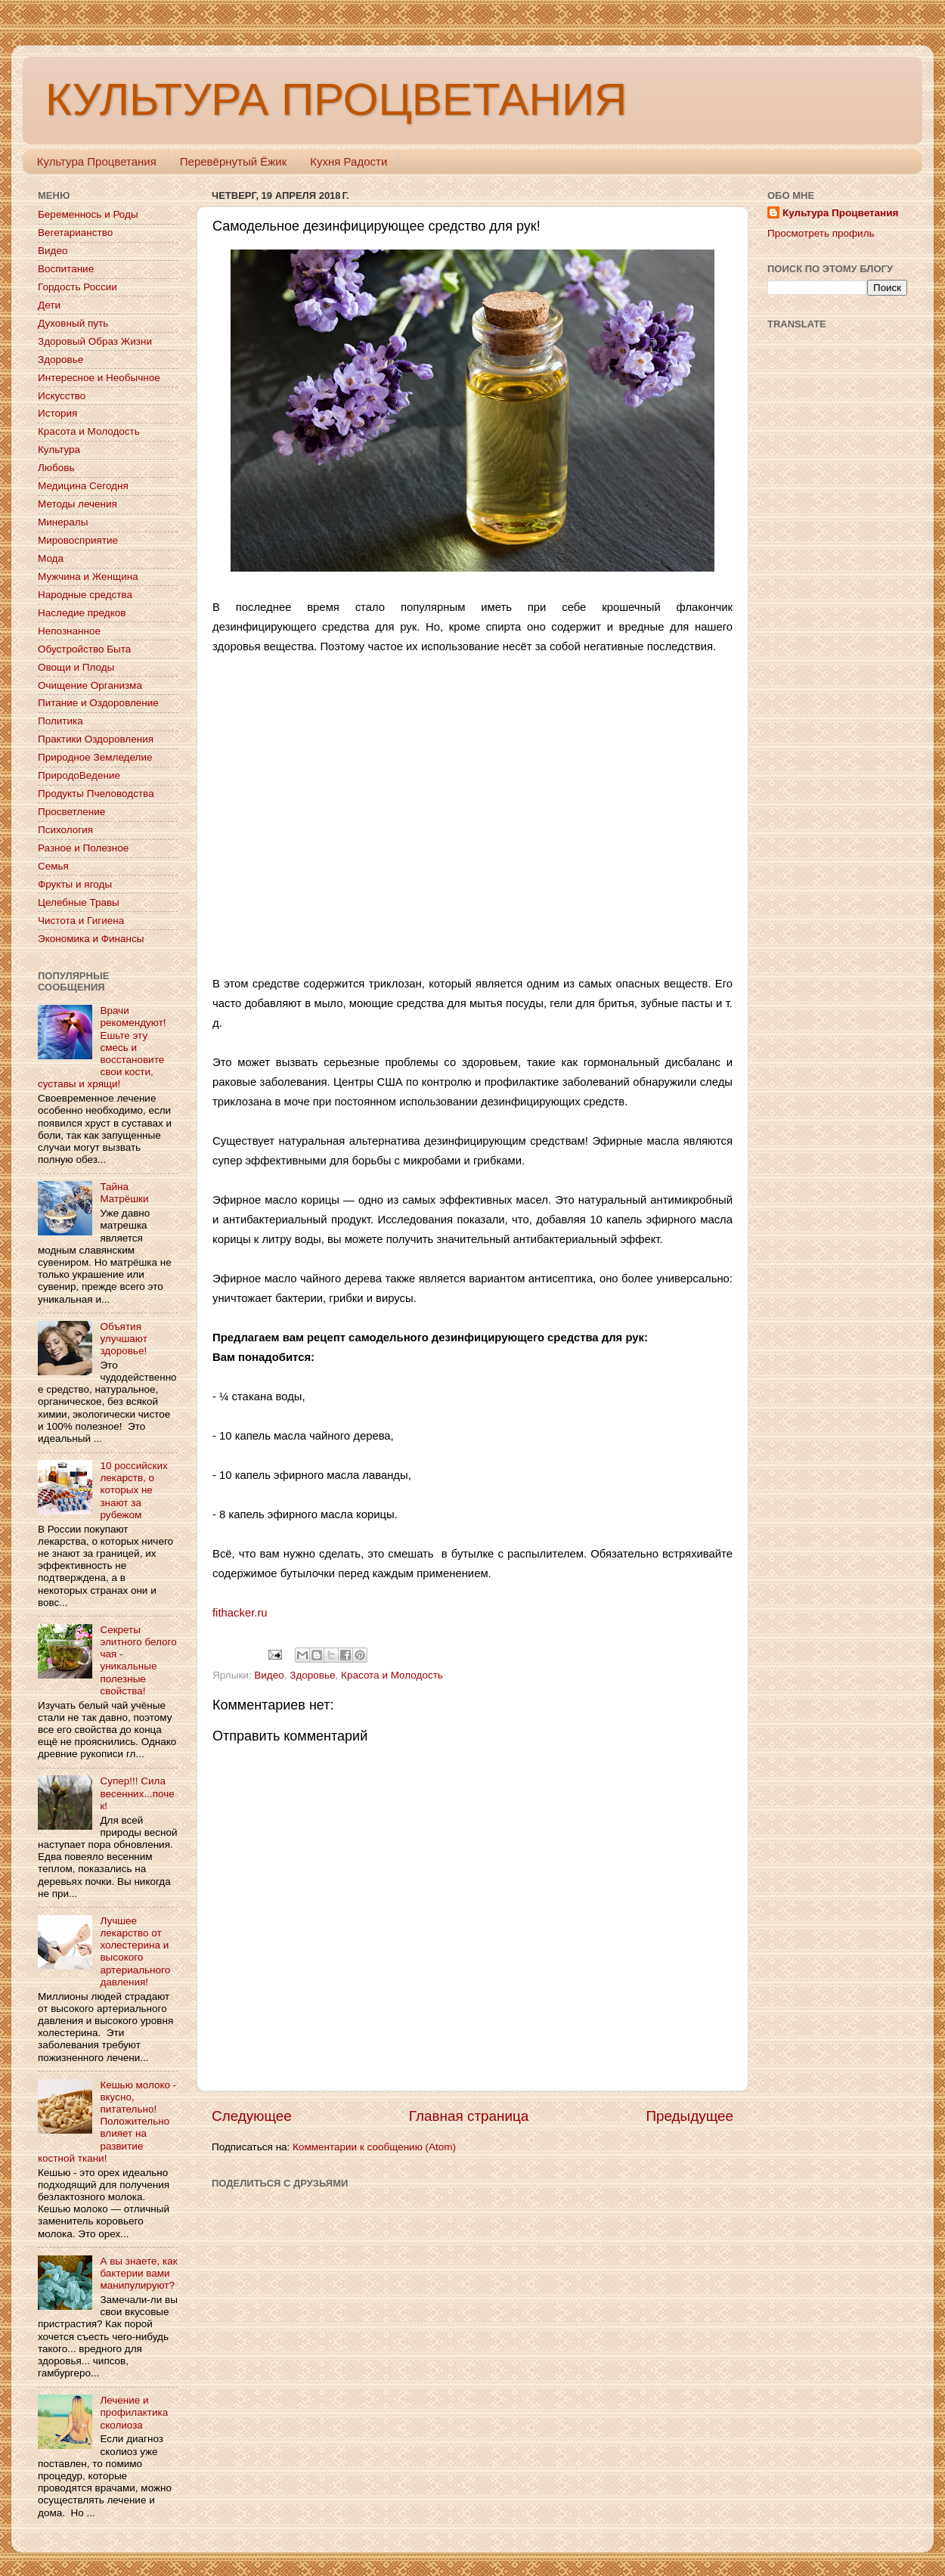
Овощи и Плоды (76, 667)
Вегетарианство (75, 232)
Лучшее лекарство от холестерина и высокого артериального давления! (135, 1951)
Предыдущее (689, 2116)
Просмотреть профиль (821, 233)
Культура (59, 449)
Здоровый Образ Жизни (95, 341)
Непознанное (69, 631)
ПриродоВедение (79, 775)
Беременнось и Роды (88, 214)
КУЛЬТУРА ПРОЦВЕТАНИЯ (336, 99)
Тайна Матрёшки (124, 1192)
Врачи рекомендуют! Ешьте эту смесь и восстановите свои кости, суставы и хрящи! (102, 1047)
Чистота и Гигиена (81, 920)
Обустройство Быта (84, 649)
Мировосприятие (78, 540)
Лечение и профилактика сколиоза (134, 2412)
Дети (49, 305)
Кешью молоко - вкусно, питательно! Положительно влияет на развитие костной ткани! (107, 2121)
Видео (269, 1675)
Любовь (56, 467)
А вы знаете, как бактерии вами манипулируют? (138, 2273)
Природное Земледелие (95, 757)
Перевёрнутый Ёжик (233, 161)
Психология (65, 829)
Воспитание (66, 268)
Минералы (63, 522)
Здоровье (312, 1675)
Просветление (71, 811)
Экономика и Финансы (91, 938)
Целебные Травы (78, 902)
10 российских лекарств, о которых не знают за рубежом (133, 1490)
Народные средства (85, 594)
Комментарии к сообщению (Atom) (374, 2147)
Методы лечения (77, 504)
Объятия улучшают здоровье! (123, 1338)
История (57, 413)
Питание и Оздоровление (98, 702)
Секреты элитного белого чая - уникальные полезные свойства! (138, 1660)
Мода (51, 558)
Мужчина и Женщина (88, 576)
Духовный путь (73, 323)
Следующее (252, 2116)
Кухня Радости (348, 161)
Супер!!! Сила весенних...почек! (137, 1793)
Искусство (61, 395)
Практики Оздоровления (95, 739)
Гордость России (77, 287)
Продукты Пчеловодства (96, 793)
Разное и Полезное (83, 848)
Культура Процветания (96, 161)
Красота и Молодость (392, 1675)
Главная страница (469, 2116)
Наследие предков (81, 612)
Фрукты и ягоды (75, 884)
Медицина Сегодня (83, 485)
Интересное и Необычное (99, 377)
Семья (53, 866)
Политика (60, 721)
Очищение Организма (90, 685)
